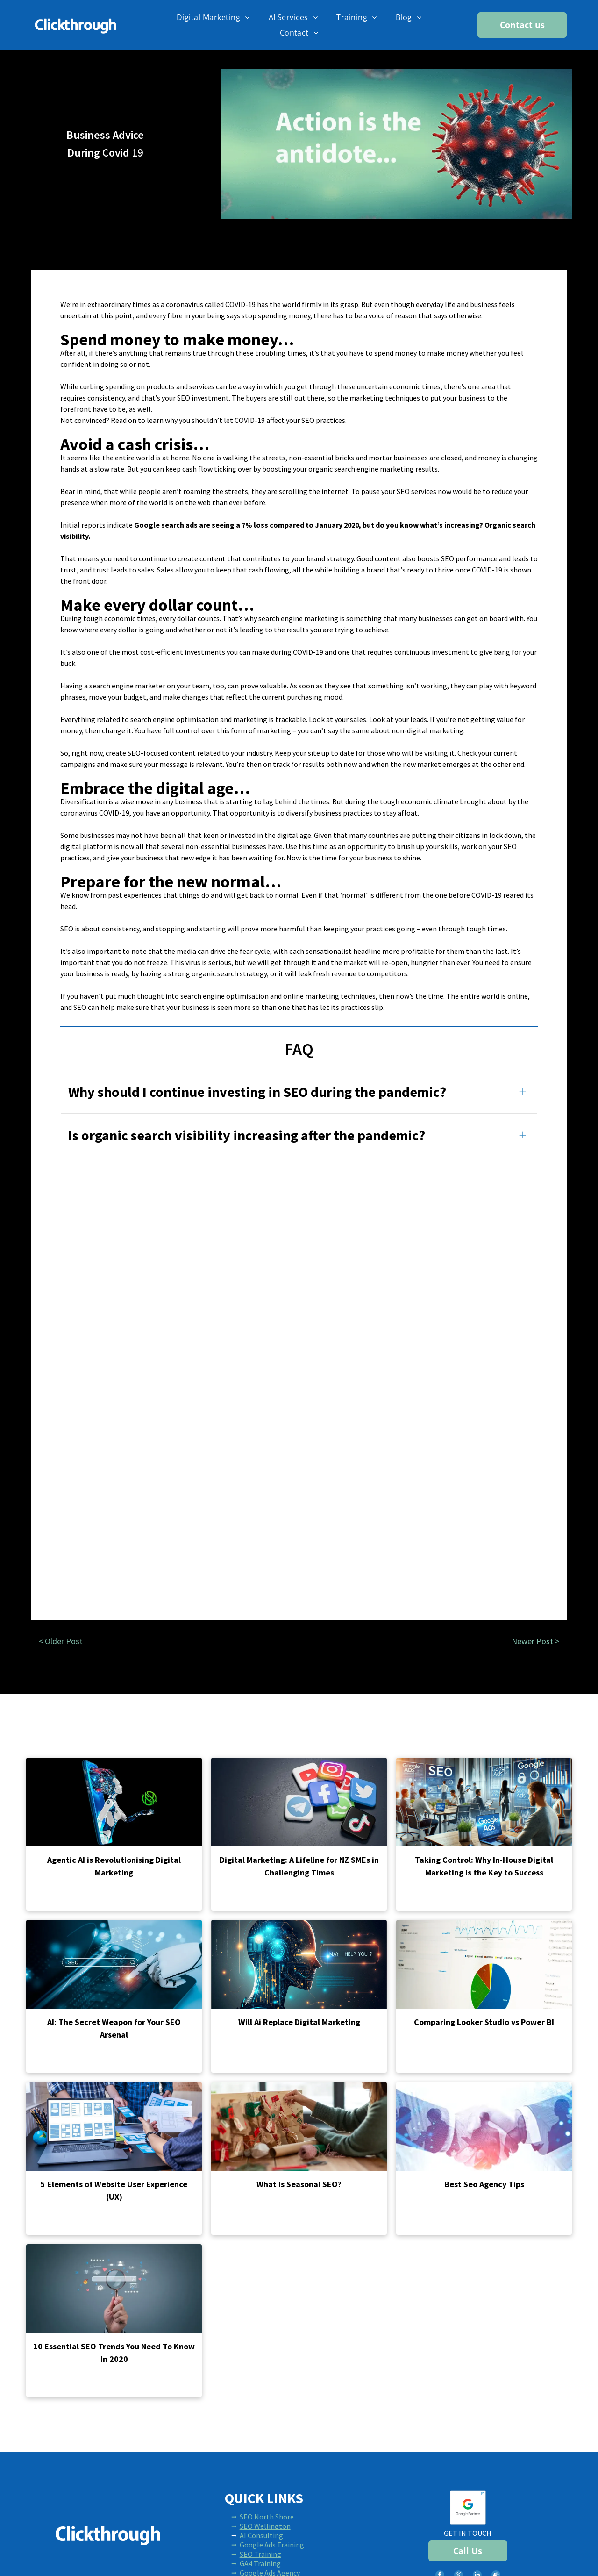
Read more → (52, 1897)
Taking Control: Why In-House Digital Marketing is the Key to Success (484, 1866)
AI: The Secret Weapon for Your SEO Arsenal (114, 2028)
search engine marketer (127, 685)
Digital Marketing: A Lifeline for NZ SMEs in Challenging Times (299, 1866)
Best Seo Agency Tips (484, 2184)
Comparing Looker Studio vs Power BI (484, 2022)
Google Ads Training (272, 2544)
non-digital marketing (427, 730)
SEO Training (260, 2554)
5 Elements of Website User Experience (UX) (114, 2190)
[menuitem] (213, 17)
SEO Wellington (265, 2526)
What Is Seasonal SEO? (299, 2184)
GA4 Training (260, 2563)
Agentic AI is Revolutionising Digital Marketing (114, 1866)
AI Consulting (261, 2535)
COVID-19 (240, 304)
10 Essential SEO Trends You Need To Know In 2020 (114, 2352)
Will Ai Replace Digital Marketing (299, 2022)
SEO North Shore (267, 2516)
